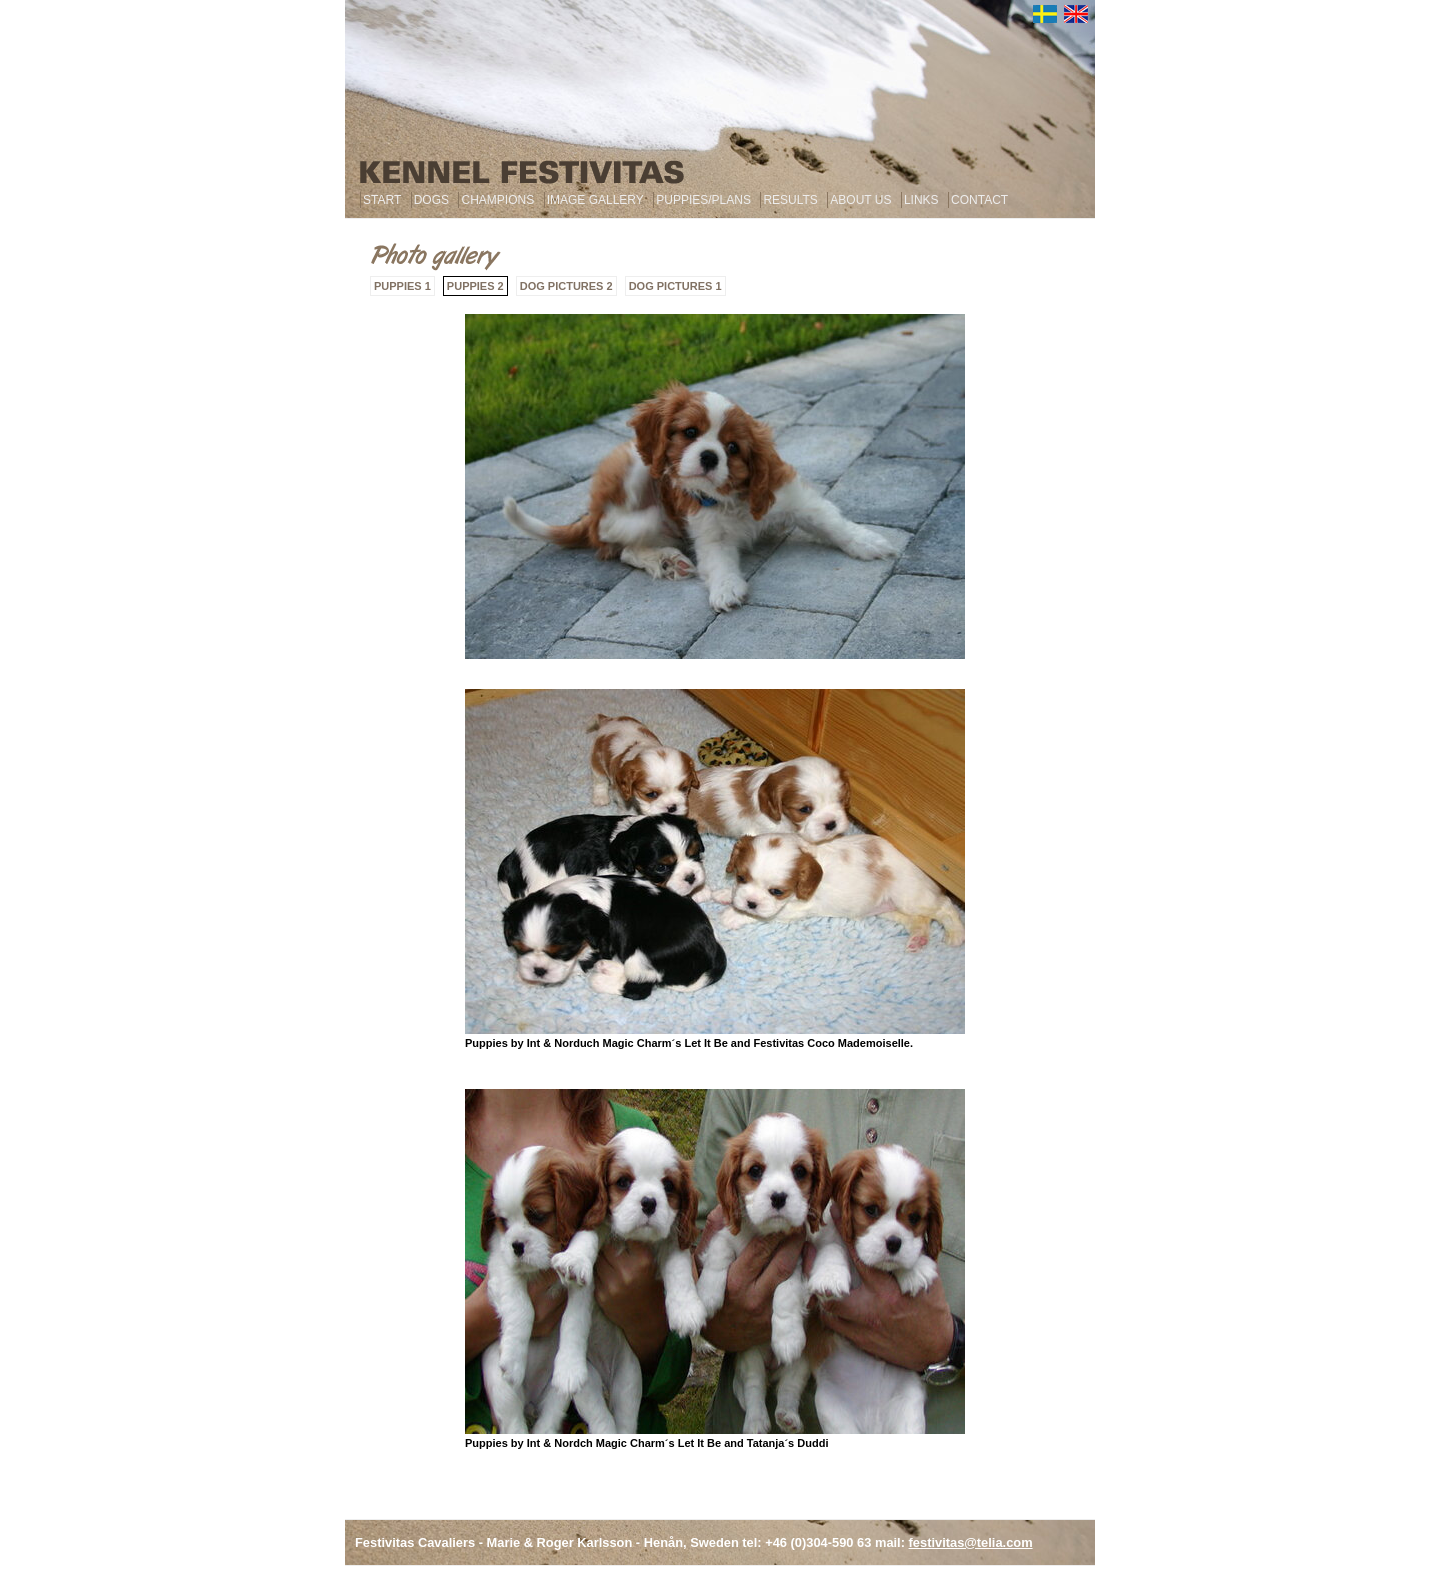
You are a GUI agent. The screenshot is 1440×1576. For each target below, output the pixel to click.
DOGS (431, 200)
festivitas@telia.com (971, 1542)
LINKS (921, 200)
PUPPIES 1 (402, 286)
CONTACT (979, 200)
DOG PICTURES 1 (675, 286)
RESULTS (790, 200)
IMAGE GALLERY (595, 200)
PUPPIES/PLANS (703, 200)
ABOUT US (860, 200)
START (382, 200)
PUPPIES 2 (475, 286)
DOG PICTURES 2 (566, 286)
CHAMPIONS (497, 200)
